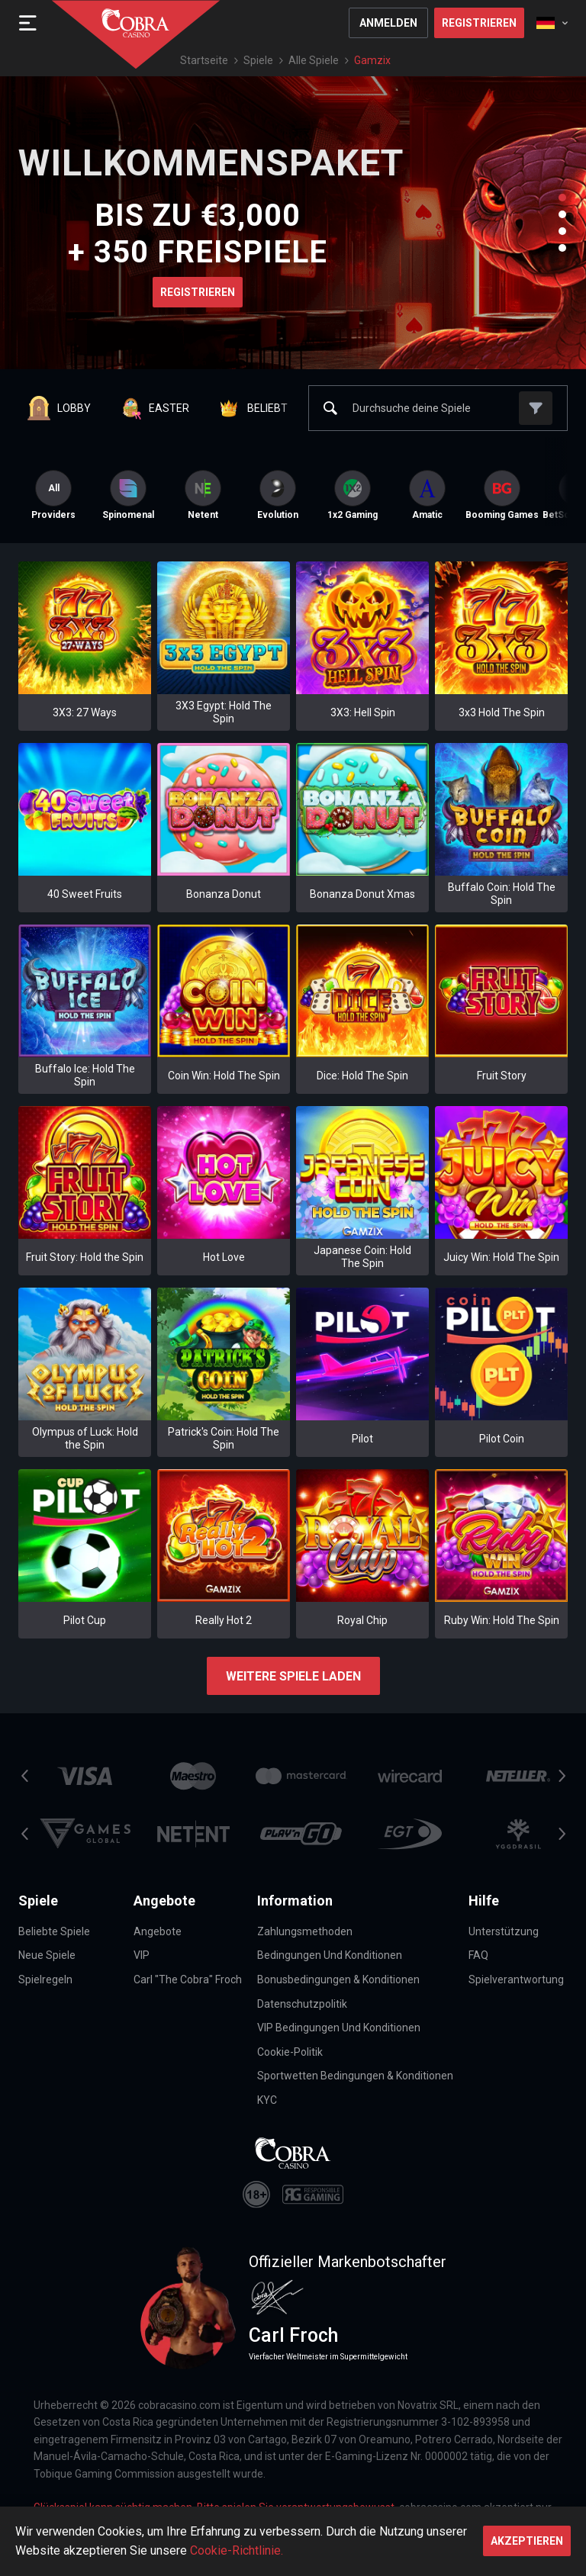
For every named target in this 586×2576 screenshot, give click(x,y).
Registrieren (479, 23)
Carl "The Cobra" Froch (188, 1979)
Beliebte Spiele (54, 1931)
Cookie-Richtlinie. (236, 2550)
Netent (203, 495)
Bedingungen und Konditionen (329, 1955)
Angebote (158, 1931)
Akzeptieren (527, 2541)
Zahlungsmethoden (305, 1931)
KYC (267, 2100)
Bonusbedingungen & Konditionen (338, 1979)
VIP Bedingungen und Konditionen (338, 2027)
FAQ (478, 1955)
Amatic (427, 495)
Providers (53, 495)
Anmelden (388, 23)
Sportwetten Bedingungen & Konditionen (355, 2075)
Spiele (258, 60)
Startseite (204, 60)
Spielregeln (45, 1979)
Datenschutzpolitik (302, 2004)
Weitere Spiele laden (293, 1676)
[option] (128, 495)
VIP (142, 1955)
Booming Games (502, 495)
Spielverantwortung (516, 1979)
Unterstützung (503, 1931)
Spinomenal (128, 495)
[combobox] (552, 23)
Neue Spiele (47, 1955)
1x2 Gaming (352, 495)
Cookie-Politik (290, 2052)
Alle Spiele (313, 60)
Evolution (277, 495)
